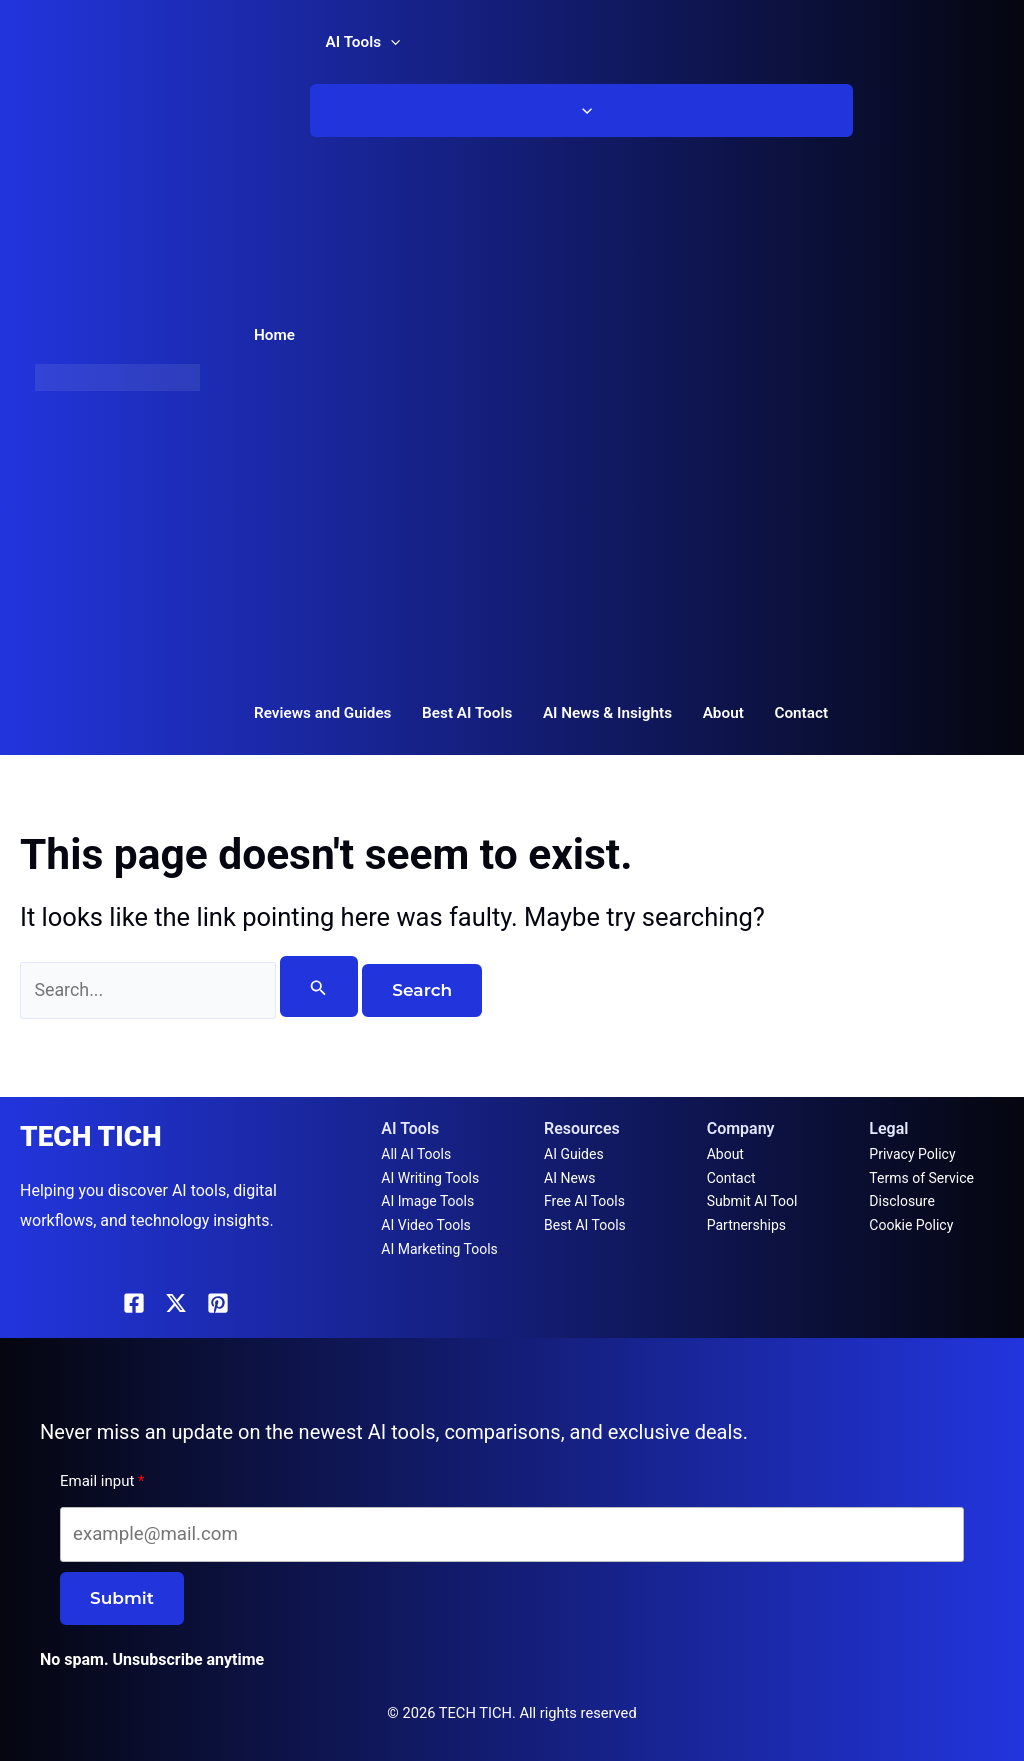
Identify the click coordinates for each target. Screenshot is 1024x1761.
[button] (390, 42)
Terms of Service (921, 1178)
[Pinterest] (218, 1303)
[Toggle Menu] (581, 110)
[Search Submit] (337, 986)
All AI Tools (416, 1154)
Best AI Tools (585, 1225)
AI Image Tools (427, 1201)
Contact (731, 1178)
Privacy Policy (912, 1154)
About (725, 1154)
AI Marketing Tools (439, 1249)
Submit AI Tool (752, 1201)
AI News (570, 1178)
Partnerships (746, 1225)
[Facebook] (134, 1303)
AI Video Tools (426, 1225)
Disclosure (902, 1201)
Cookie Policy (911, 1225)
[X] (176, 1303)
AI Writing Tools (430, 1178)
